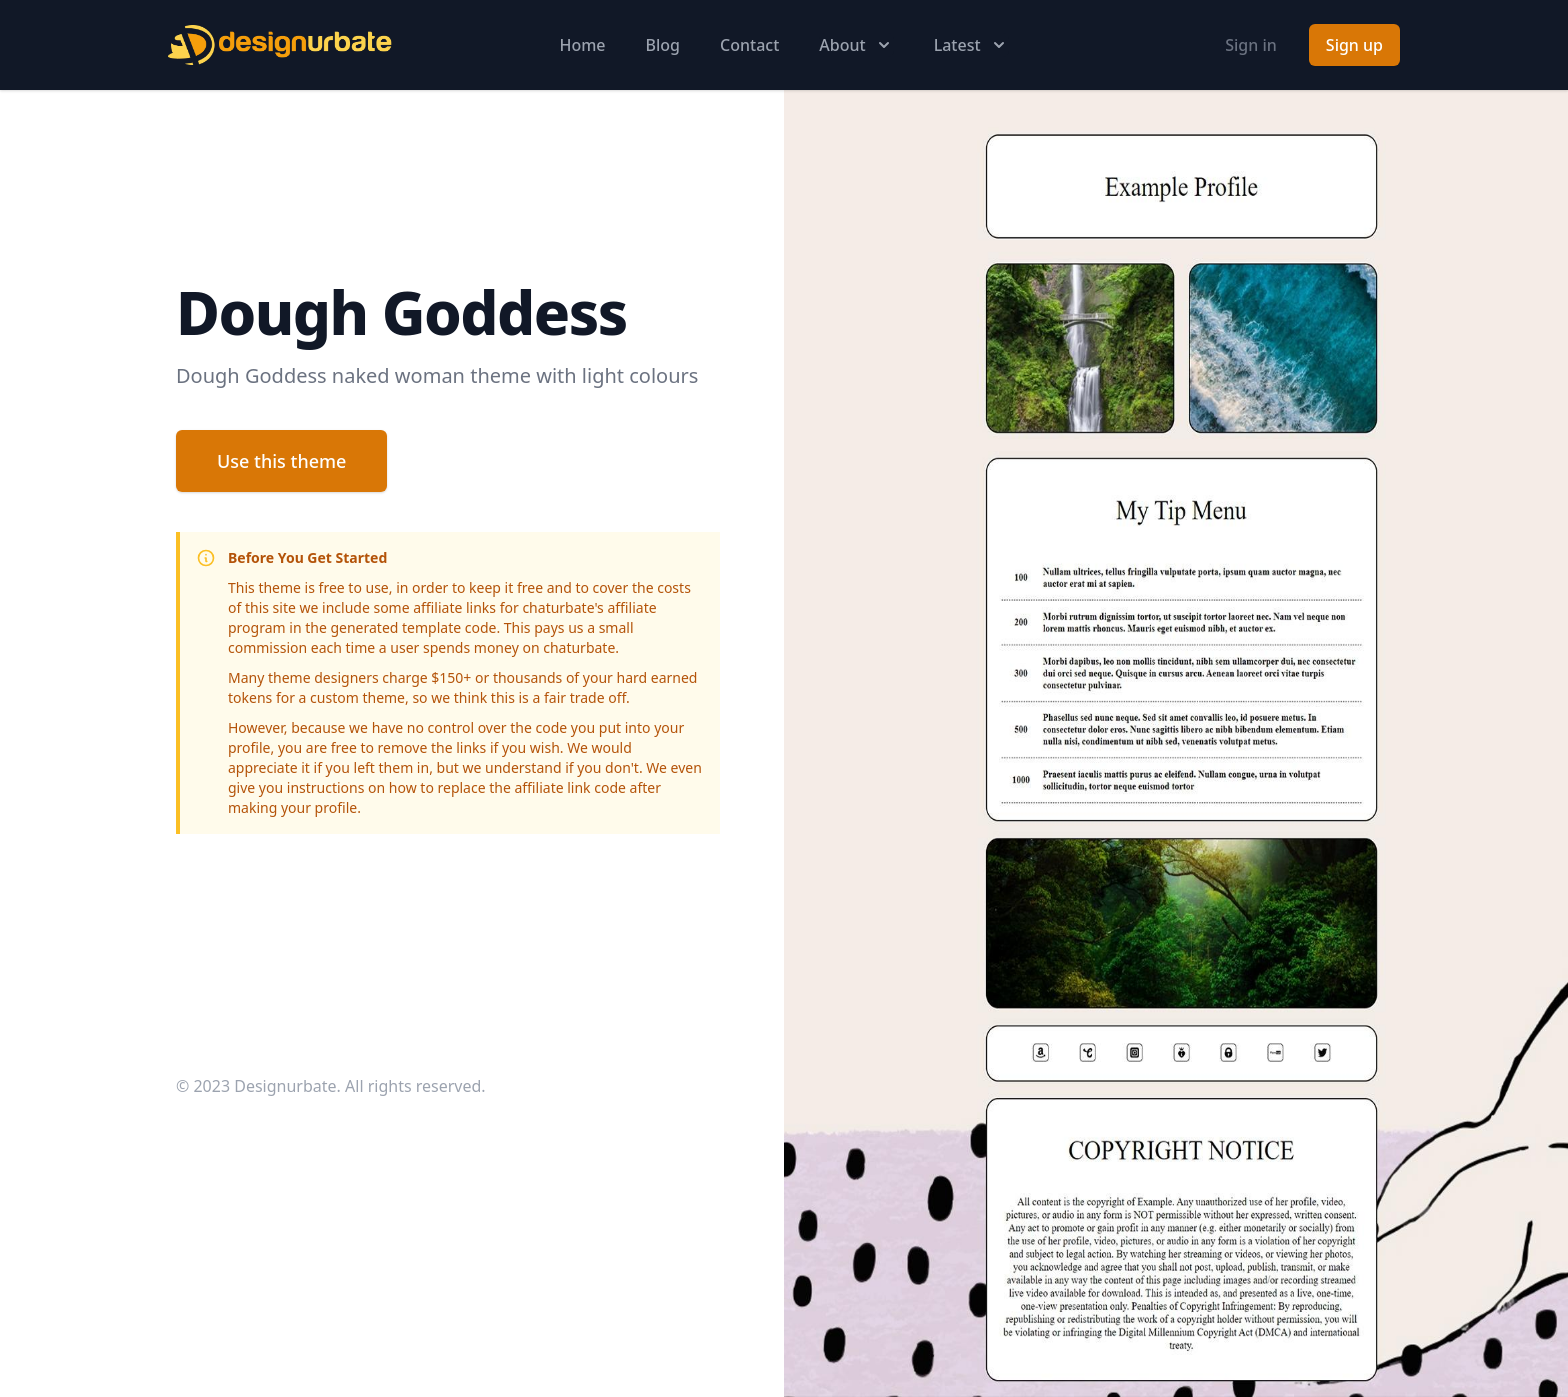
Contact (749, 45)
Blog (663, 45)
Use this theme (281, 461)
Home (582, 45)
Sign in (1251, 45)
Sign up (1354, 45)
